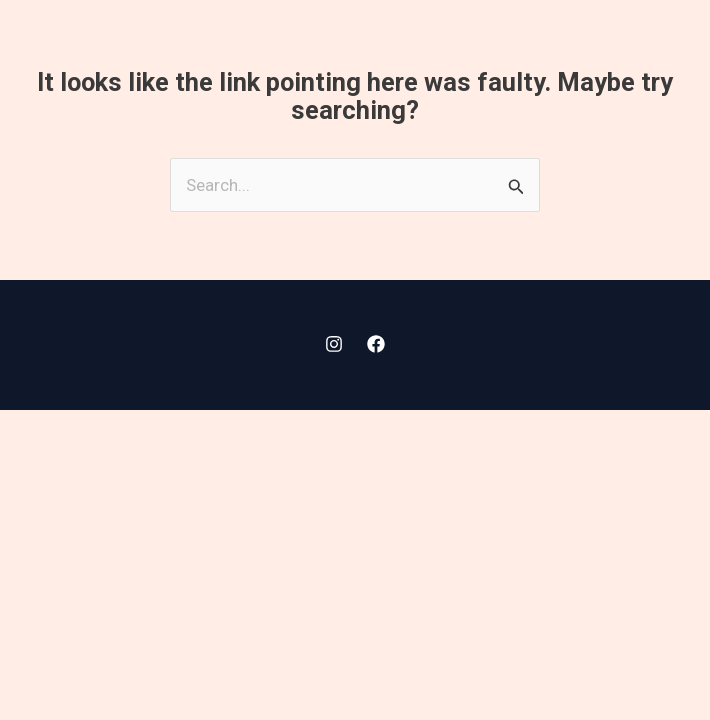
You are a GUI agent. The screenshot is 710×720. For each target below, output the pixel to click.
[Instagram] (334, 344)
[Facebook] (376, 344)
